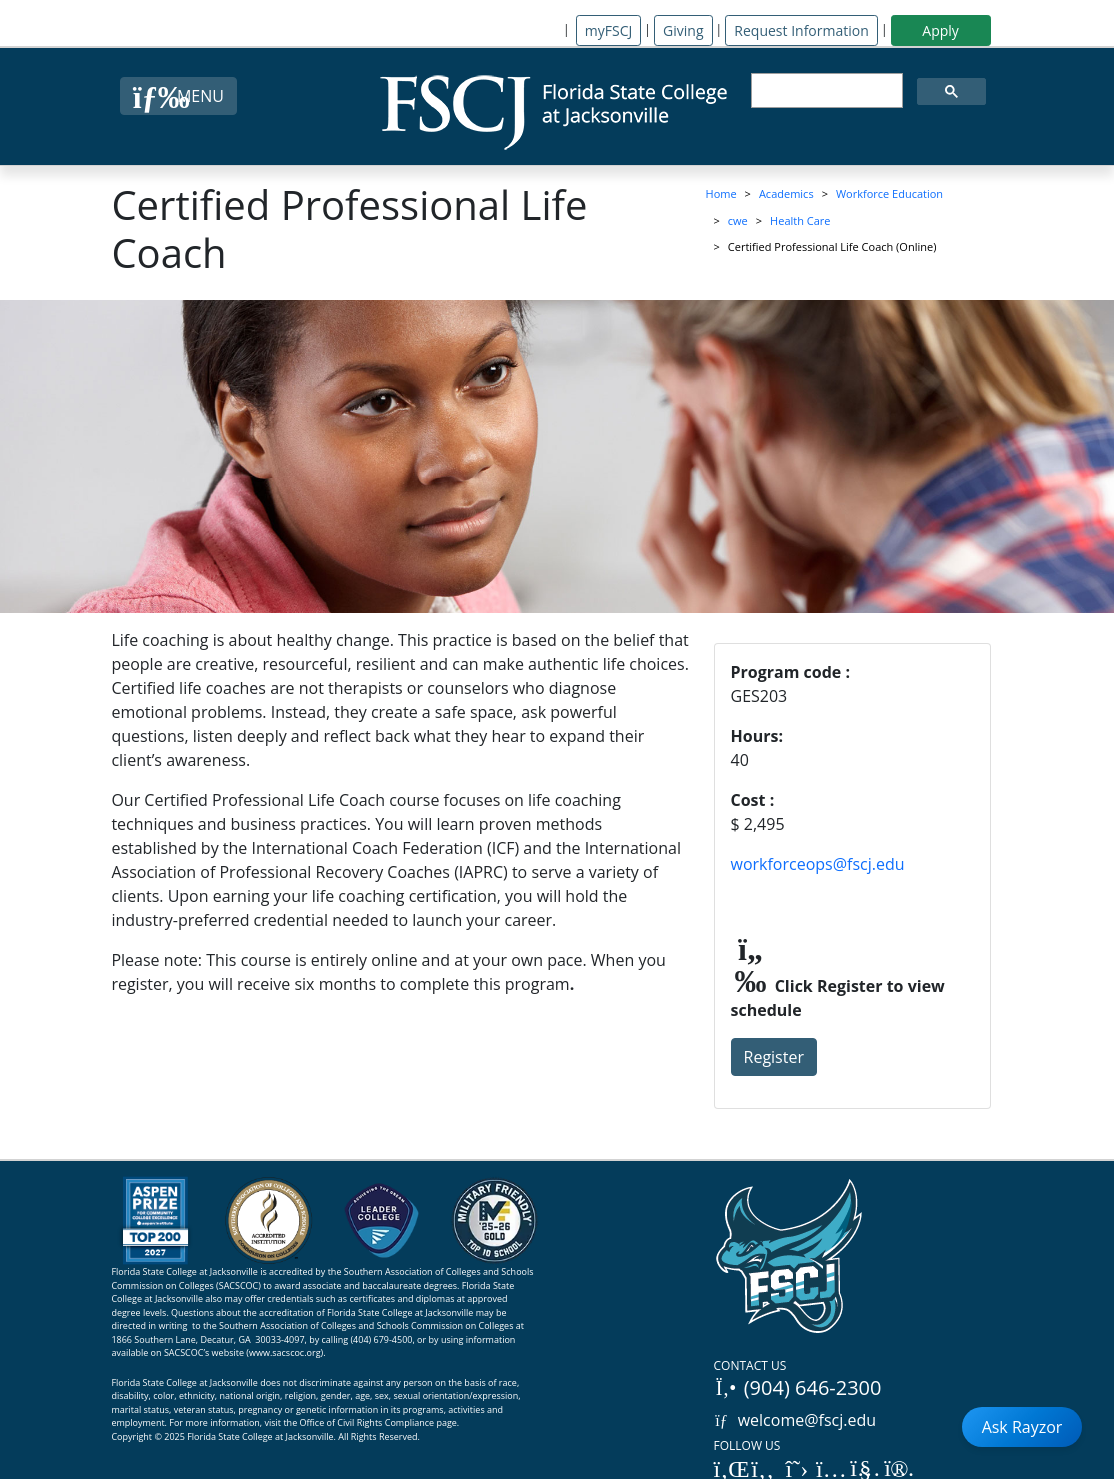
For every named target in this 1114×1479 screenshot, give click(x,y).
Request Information (801, 30)
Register (774, 1057)
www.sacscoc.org (285, 1352)
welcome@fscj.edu (795, 1420)
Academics (786, 193)
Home (721, 193)
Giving (683, 30)
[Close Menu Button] (178, 96)
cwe (738, 220)
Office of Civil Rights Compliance (367, 1422)
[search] (825, 91)
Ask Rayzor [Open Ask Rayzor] (1022, 1427)
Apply (940, 30)
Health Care (800, 220)
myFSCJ (608, 30)
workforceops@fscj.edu (818, 864)
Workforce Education (889, 193)
